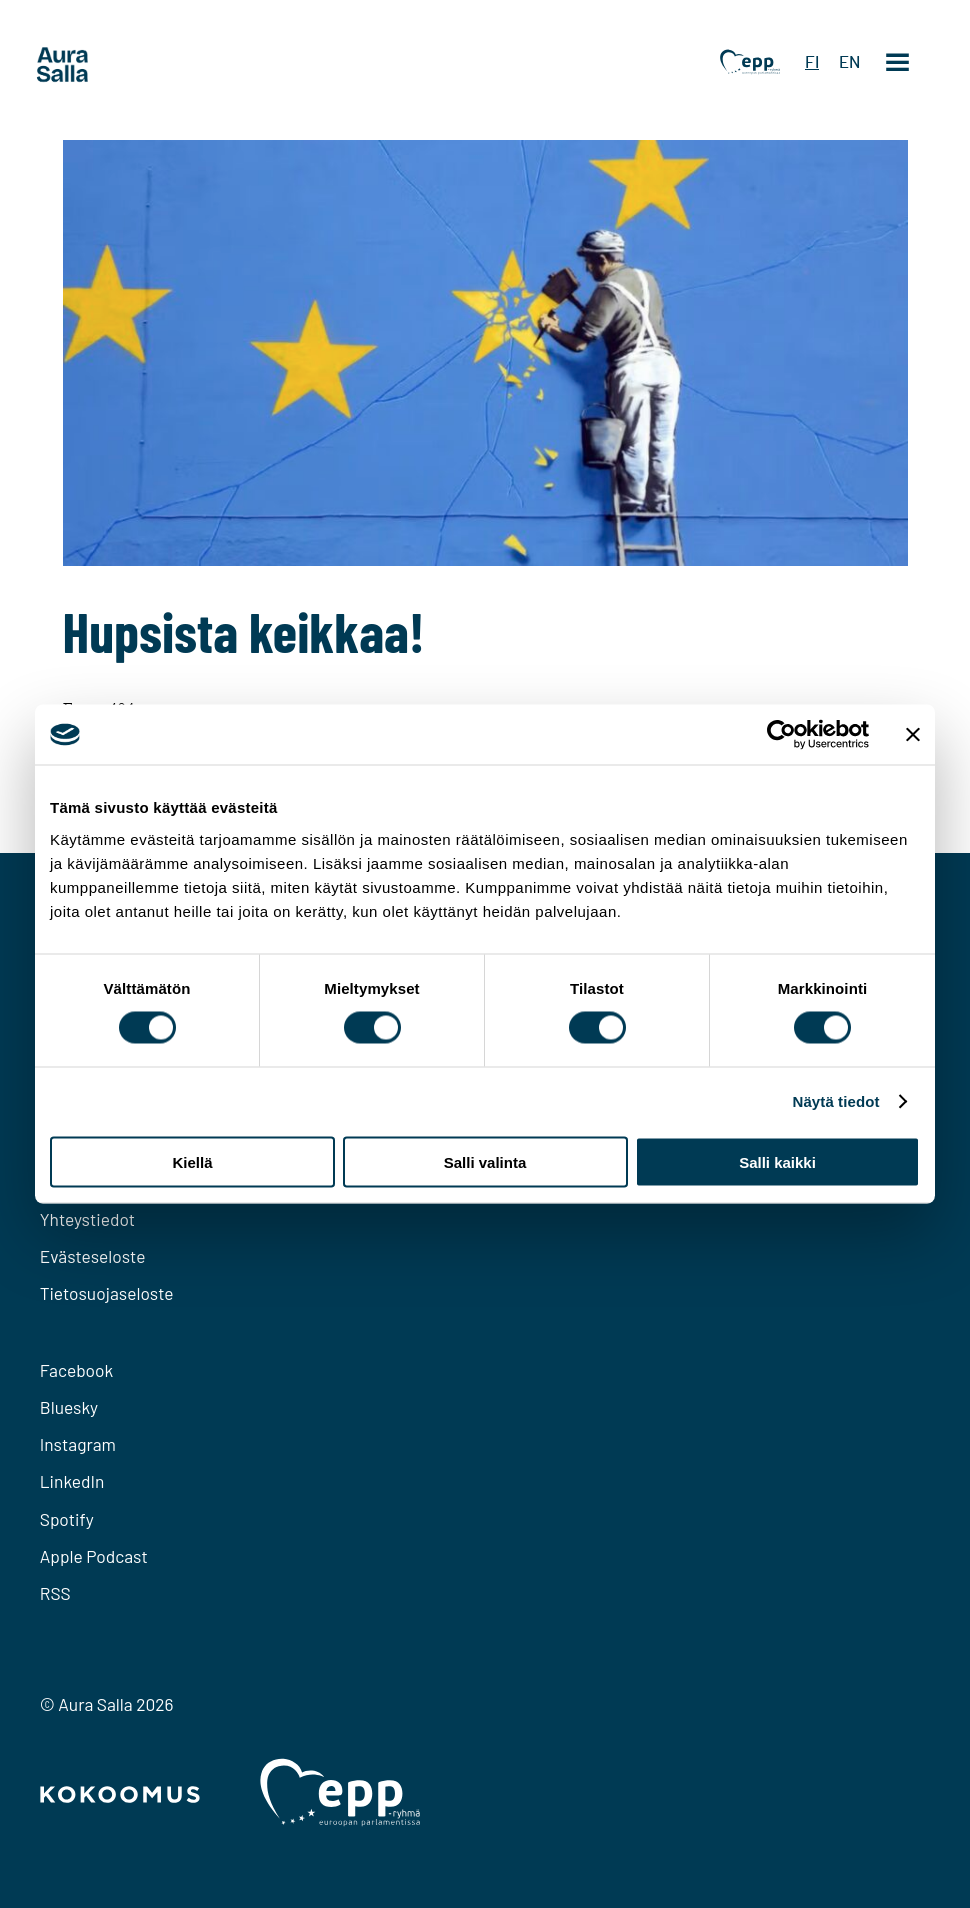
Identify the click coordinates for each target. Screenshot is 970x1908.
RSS (55, 1593)
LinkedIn (72, 1481)
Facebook (76, 1370)
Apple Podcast (94, 1556)
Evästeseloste (93, 1256)
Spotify (67, 1519)
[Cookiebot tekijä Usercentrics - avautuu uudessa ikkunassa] (781, 735)
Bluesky (69, 1407)
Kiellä (192, 1161)
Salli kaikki (777, 1161)
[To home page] (100, 65)
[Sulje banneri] (913, 735)
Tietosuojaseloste (107, 1293)
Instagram (78, 1444)
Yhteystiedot (87, 1219)
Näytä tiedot (836, 1101)
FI (812, 62)
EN (849, 62)
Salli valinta (485, 1161)
